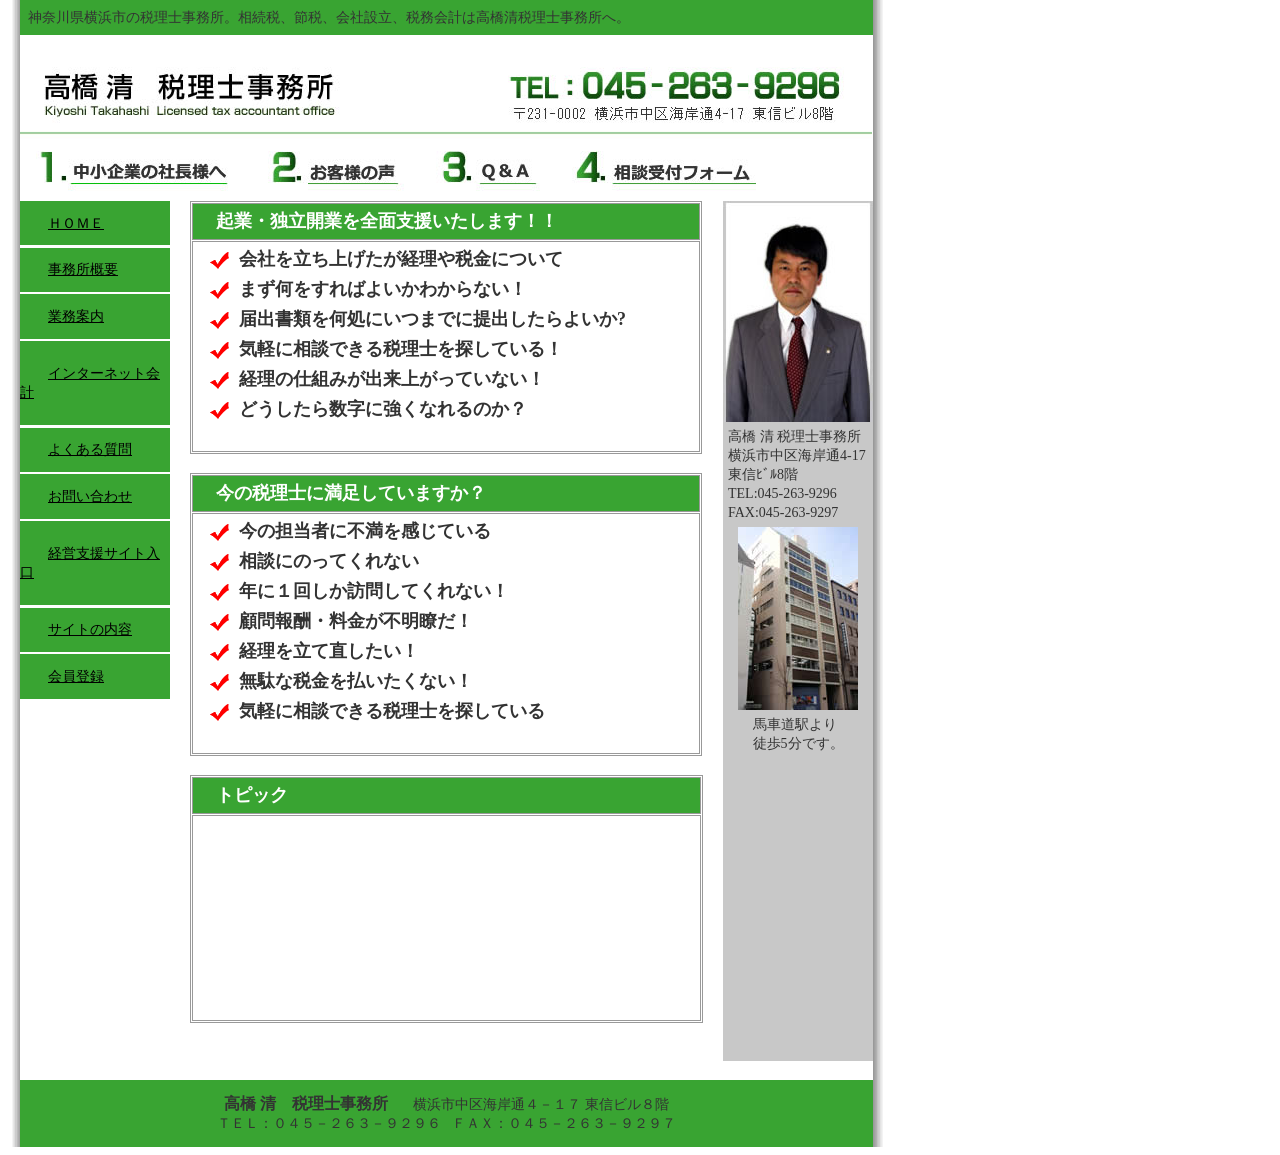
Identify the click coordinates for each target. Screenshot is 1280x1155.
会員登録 (76, 676)
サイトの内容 (90, 629)
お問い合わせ (90, 496)
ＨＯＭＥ (76, 223)
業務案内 (76, 316)
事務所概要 (83, 269)
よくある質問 (90, 449)
